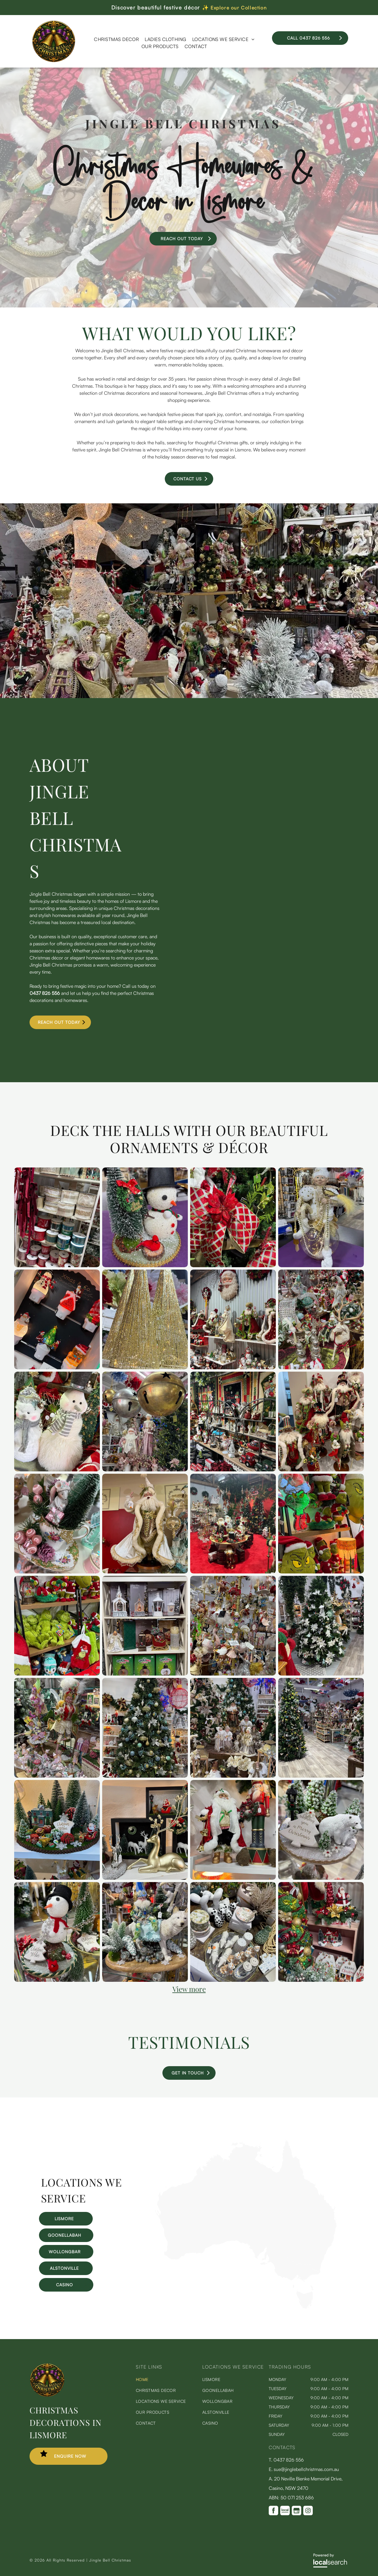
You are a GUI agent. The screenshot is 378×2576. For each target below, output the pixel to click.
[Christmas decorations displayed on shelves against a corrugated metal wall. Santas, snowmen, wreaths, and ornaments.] (233, 1319)
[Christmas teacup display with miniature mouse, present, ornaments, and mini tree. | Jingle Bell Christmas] (57, 1523)
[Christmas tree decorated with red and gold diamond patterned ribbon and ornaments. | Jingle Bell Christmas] (233, 1217)
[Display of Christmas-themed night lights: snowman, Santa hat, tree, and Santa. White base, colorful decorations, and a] (57, 1319)
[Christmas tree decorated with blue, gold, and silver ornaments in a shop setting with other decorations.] (145, 1728)
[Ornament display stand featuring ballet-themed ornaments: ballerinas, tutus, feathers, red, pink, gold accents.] (233, 1626)
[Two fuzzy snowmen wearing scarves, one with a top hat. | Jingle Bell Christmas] (57, 1421)
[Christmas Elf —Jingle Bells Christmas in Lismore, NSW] (321, 1217)
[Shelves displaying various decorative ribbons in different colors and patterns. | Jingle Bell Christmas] (57, 1217)
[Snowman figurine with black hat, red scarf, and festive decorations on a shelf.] (57, 1932)
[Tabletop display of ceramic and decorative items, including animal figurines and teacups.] (233, 1932)
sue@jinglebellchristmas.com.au (306, 2469)
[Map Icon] (246, 2308)
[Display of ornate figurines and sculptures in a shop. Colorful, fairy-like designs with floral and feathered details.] (57, 1728)
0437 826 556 (45, 993)
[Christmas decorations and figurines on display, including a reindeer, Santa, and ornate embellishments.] (321, 1319)
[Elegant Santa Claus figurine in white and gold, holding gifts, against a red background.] (145, 1523)
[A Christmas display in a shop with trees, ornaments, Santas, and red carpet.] (233, 1523)
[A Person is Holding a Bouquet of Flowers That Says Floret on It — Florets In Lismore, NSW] (283, 808)
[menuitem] (116, 39)
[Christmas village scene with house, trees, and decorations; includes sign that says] (57, 1830)
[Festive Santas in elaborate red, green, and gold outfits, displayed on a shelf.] (321, 1421)
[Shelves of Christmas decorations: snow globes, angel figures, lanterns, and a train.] (145, 1626)
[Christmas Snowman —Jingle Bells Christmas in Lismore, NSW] (145, 1217)
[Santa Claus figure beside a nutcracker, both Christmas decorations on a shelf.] (233, 1830)
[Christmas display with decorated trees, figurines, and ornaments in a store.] (233, 1728)
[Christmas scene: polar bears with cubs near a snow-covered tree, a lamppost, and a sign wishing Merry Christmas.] (321, 1830)
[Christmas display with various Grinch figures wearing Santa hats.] (321, 1523)
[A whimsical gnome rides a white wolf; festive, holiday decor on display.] (145, 1932)
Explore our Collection (239, 8)
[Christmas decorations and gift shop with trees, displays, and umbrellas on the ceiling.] (321, 1728)
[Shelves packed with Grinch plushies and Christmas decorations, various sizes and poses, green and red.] (57, 1626)
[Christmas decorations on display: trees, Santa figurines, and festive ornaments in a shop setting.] (321, 1932)
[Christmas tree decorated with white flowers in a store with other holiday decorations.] (321, 1626)
